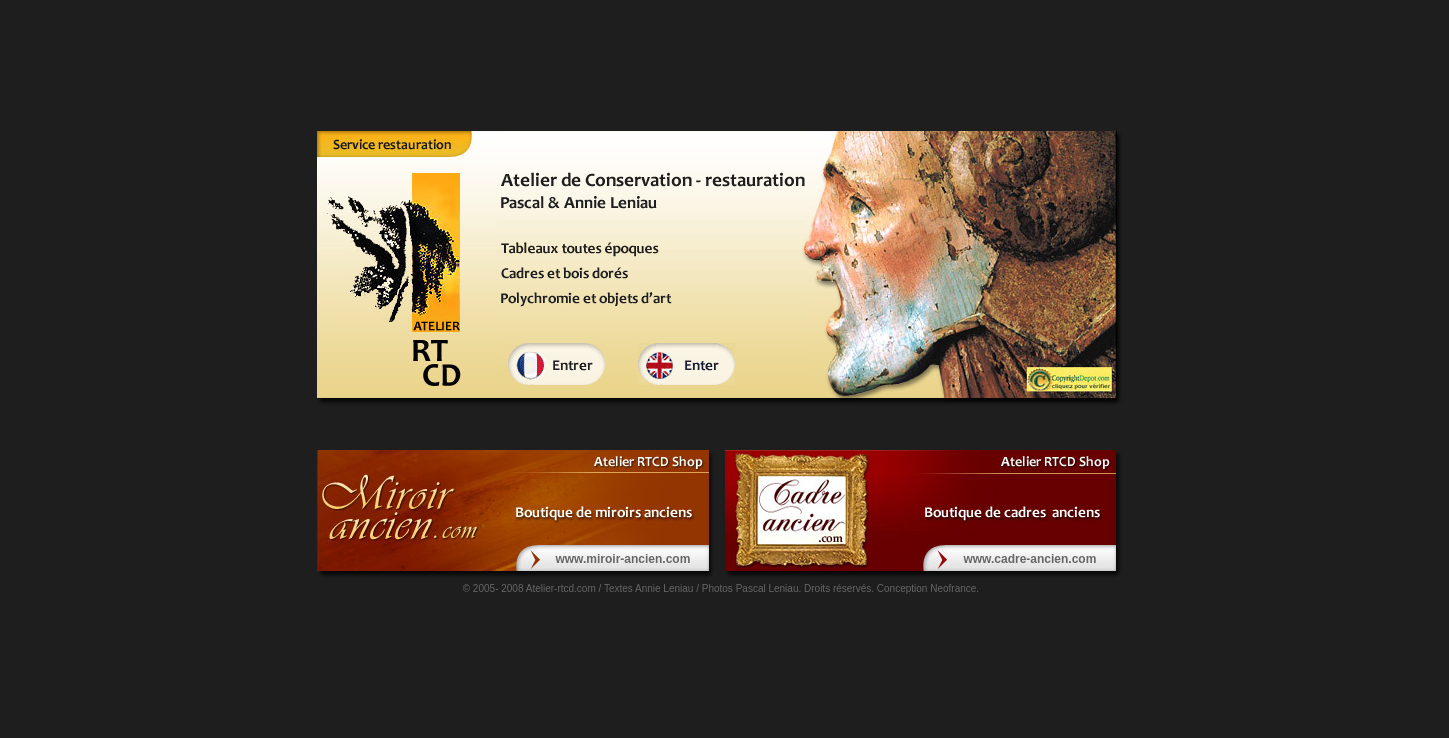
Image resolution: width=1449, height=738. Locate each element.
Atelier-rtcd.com (561, 588)
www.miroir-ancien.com (622, 559)
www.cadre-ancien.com (1029, 559)
